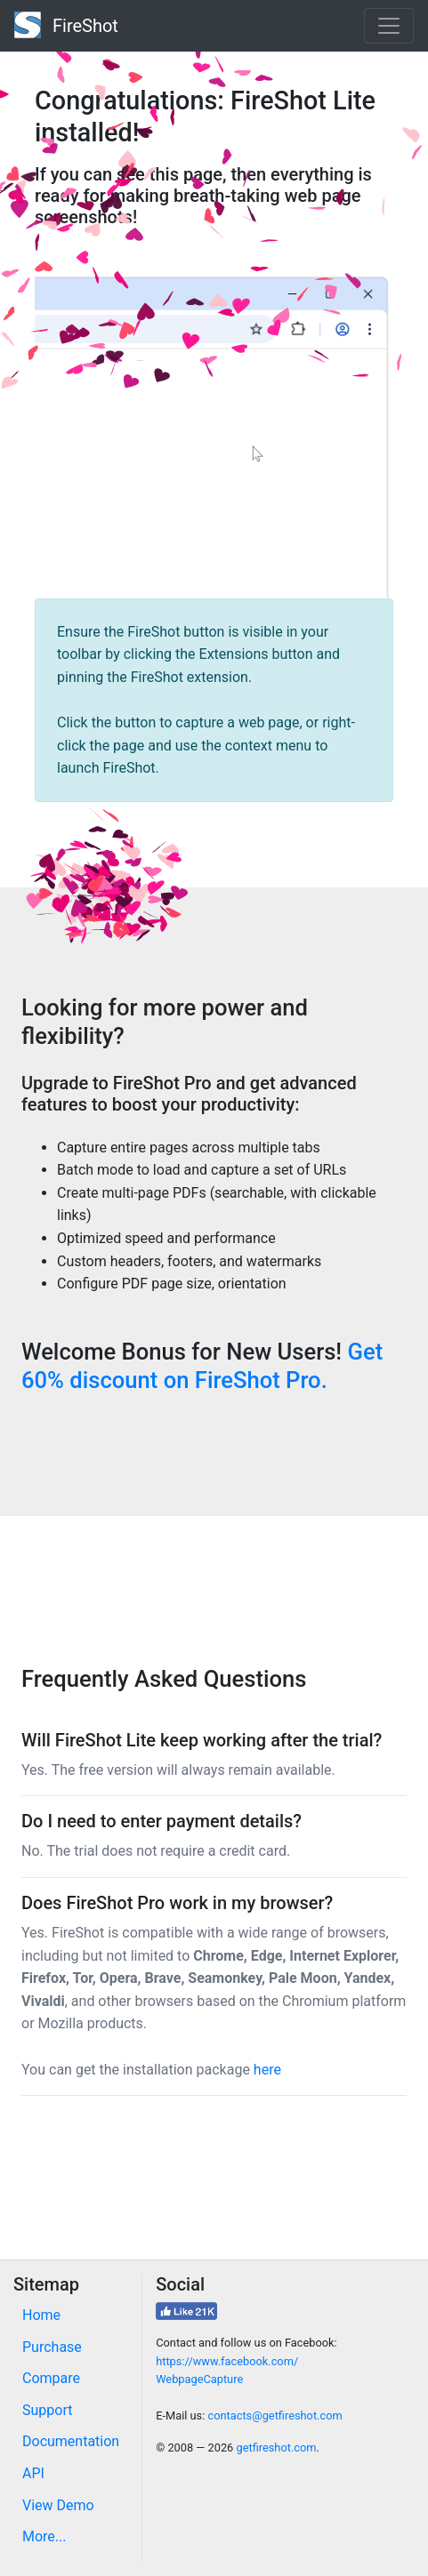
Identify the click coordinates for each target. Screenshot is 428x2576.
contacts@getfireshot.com (274, 2415)
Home (41, 2315)
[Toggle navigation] (389, 26)
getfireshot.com (276, 2447)
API (33, 2473)
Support (47, 2410)
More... (44, 2536)
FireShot (66, 25)
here (267, 2069)
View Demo (58, 2505)
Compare (51, 2378)
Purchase (52, 2347)
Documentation (70, 2441)
